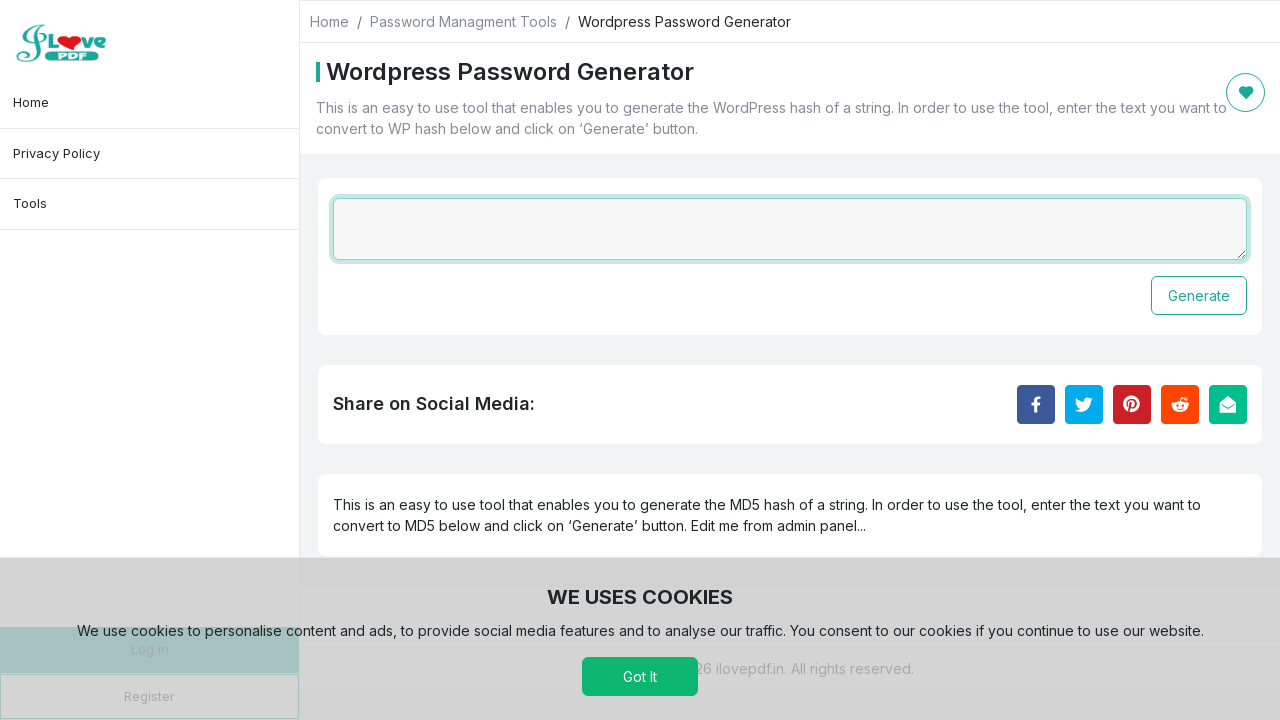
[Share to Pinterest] (1132, 404)
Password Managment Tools (463, 21)
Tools (30, 203)
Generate (1199, 295)
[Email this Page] (1228, 404)
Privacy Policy (56, 153)
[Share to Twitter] (1084, 404)
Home (31, 102)
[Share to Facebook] (1036, 404)
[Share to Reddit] (1180, 404)
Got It (640, 676)
